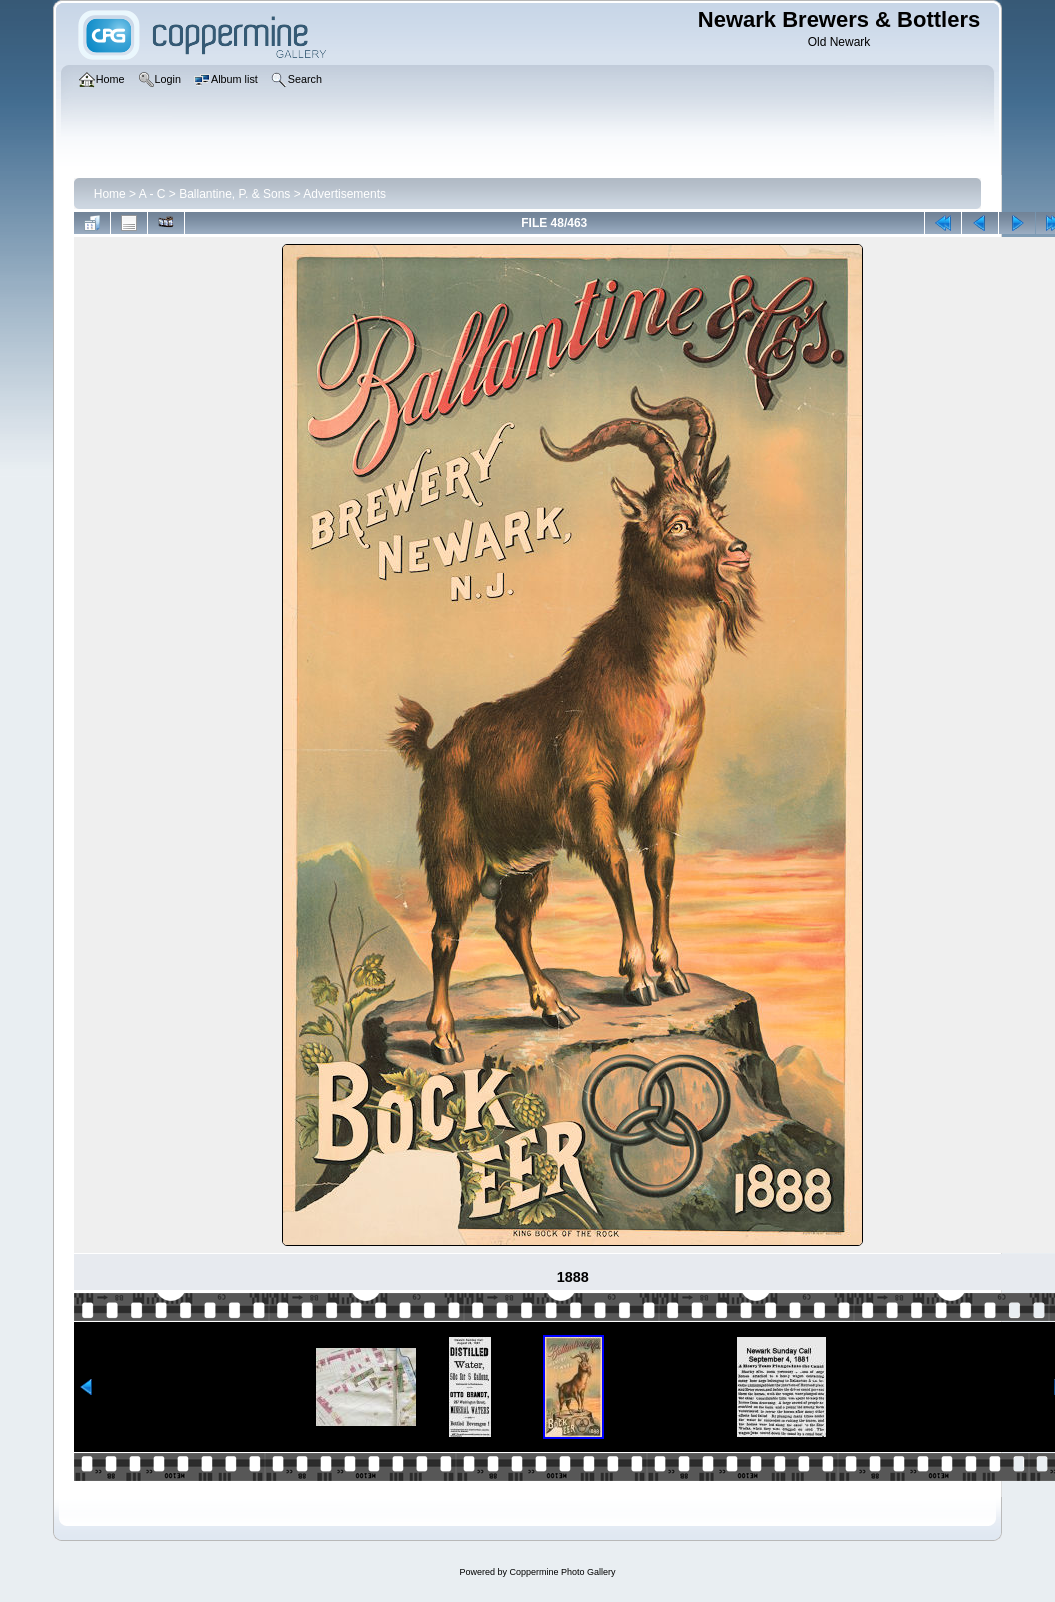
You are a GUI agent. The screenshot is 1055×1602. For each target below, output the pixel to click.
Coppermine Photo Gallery (562, 1572)
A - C (152, 194)
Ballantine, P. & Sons (234, 194)
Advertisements (344, 194)
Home (110, 194)
